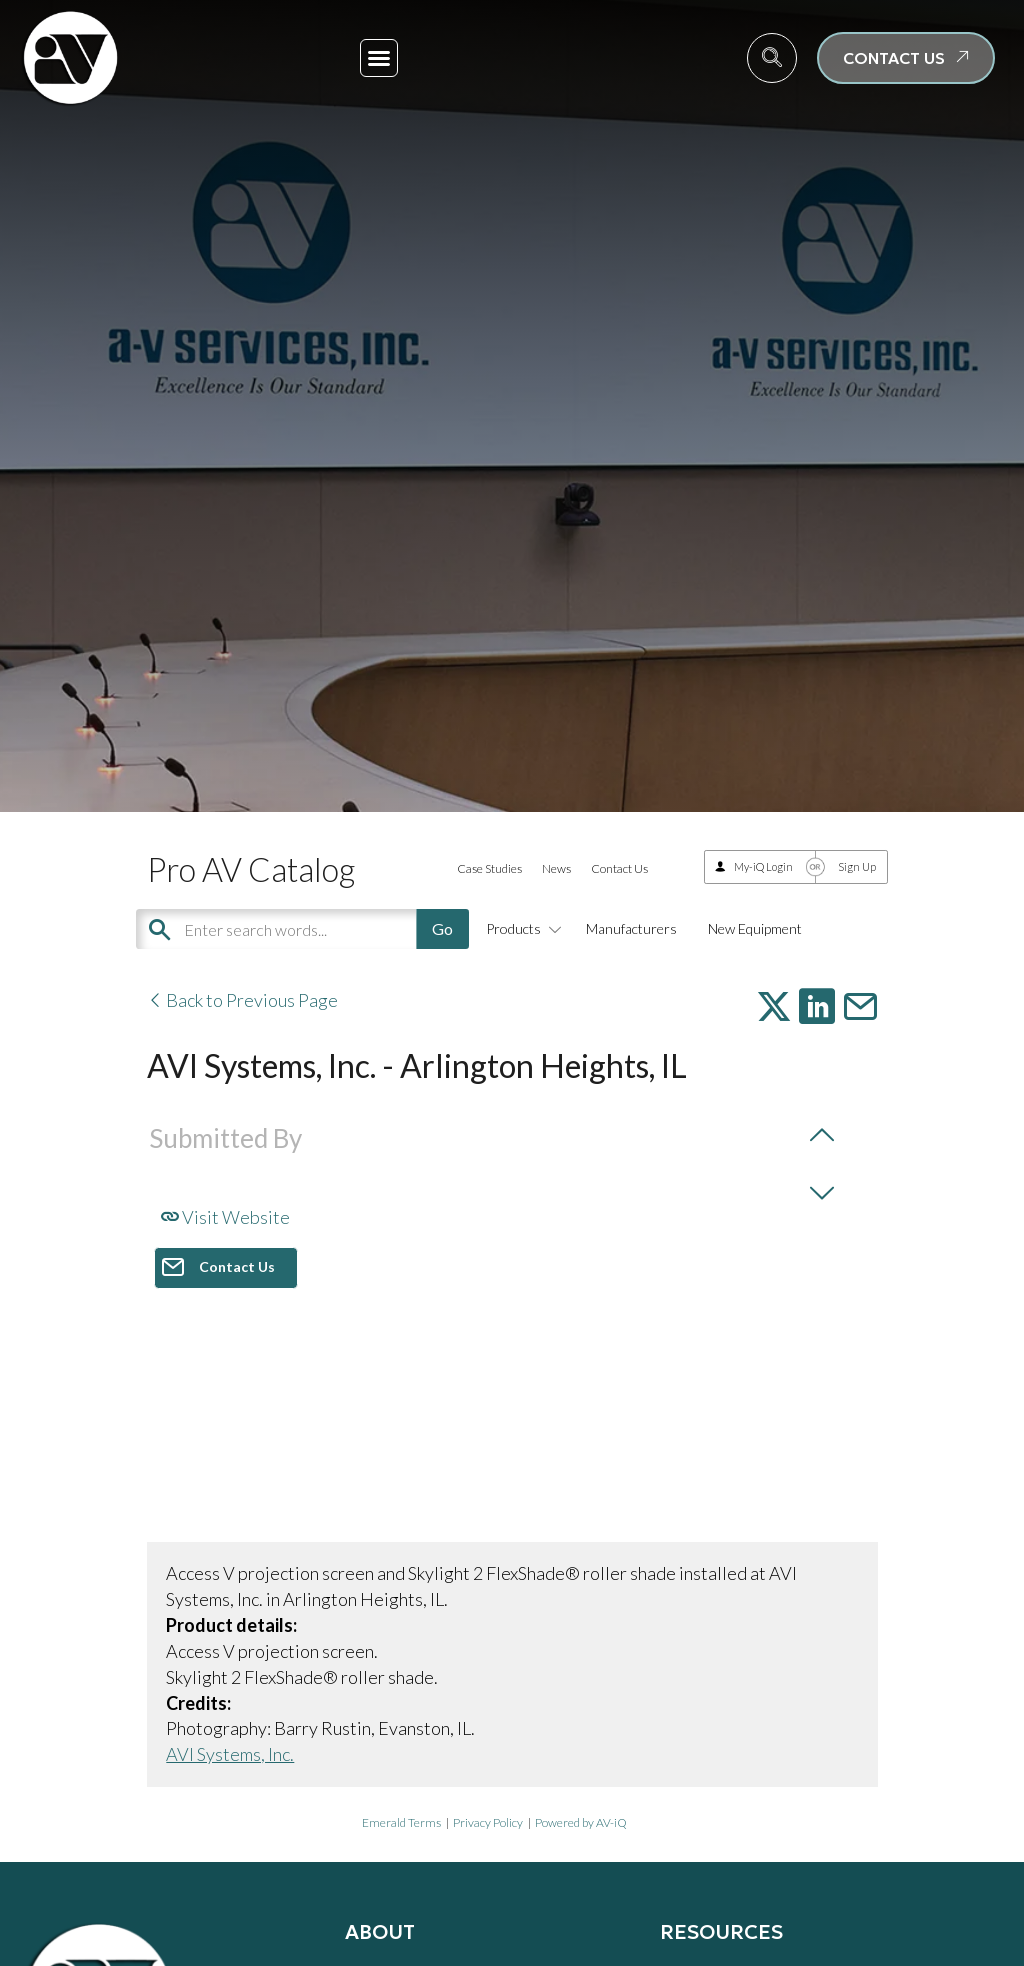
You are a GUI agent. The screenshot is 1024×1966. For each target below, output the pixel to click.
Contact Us (619, 868)
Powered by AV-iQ (581, 1822)
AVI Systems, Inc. (230, 1754)
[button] (379, 58)
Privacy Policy (488, 1822)
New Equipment (755, 928)
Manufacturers (631, 928)
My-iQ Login (763, 866)
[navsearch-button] (772, 58)
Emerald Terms (401, 1822)
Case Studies (489, 868)
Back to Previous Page (242, 1000)
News (556, 868)
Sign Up (857, 866)
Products (520, 928)
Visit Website (225, 1217)
